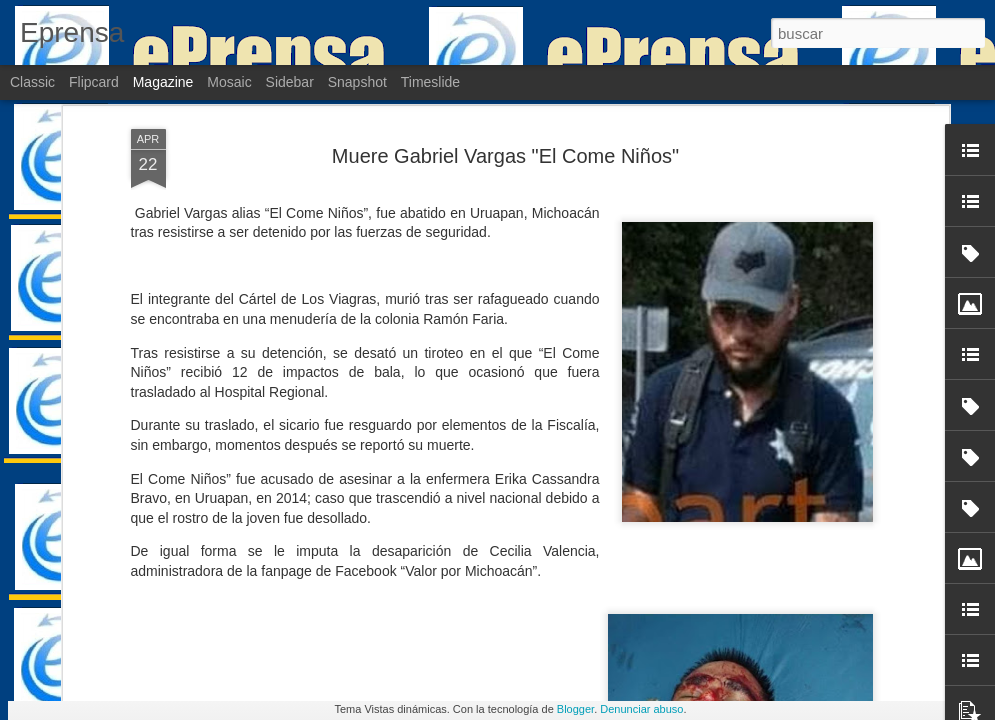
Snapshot (357, 82)
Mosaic (229, 82)
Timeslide (430, 82)
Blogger (575, 709)
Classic (32, 82)
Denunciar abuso (641, 709)
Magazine (163, 82)
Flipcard (94, 82)
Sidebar (290, 82)
